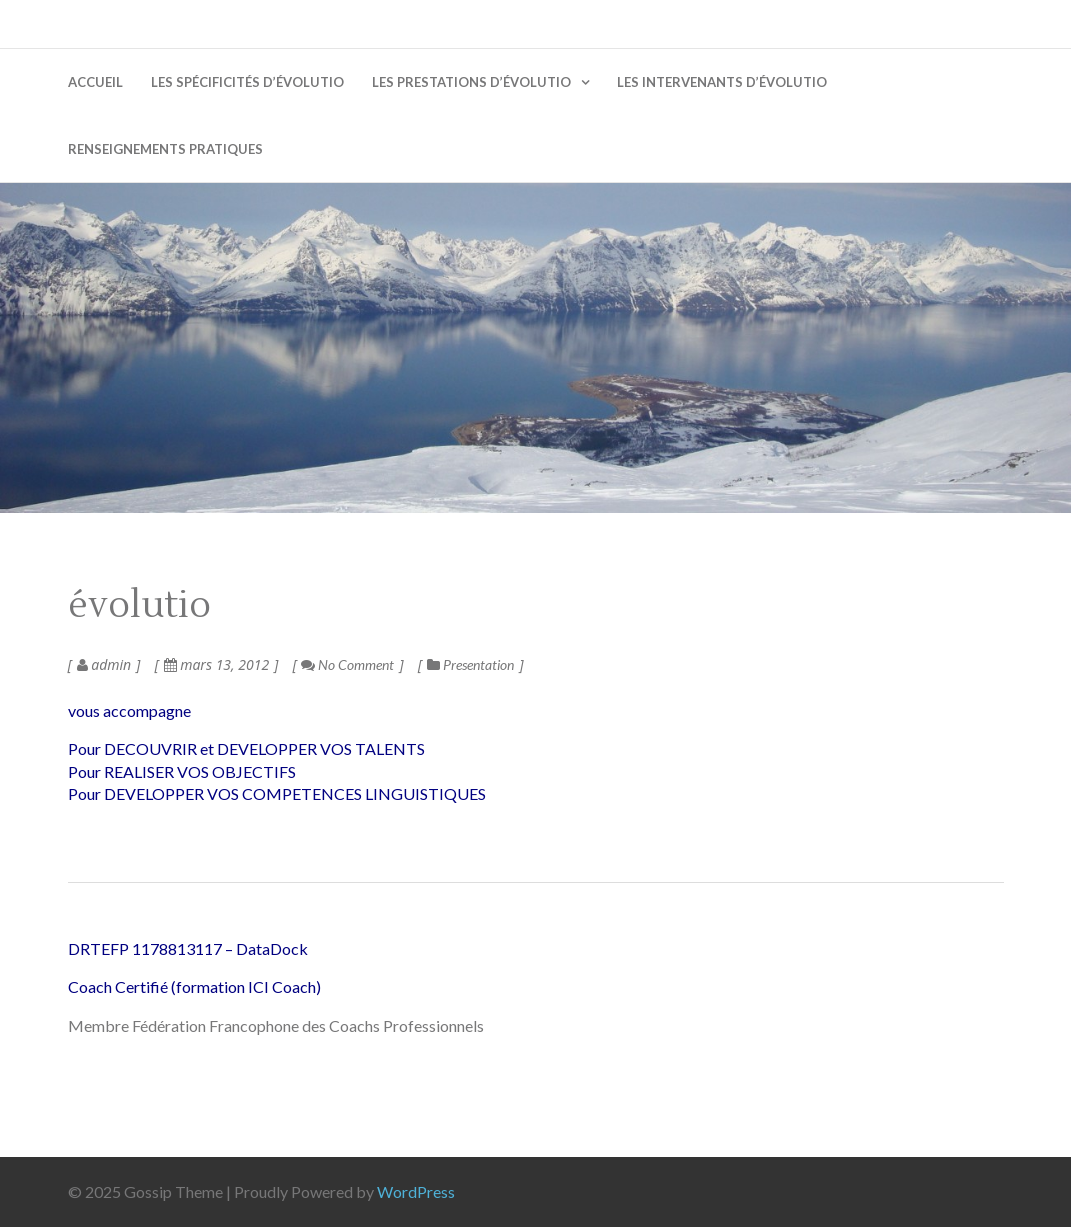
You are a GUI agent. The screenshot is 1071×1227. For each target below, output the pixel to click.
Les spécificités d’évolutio (247, 82)
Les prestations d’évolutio (471, 82)
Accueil (95, 82)
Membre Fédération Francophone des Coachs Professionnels (276, 1025)
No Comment (347, 664)
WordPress (416, 1191)
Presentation (478, 664)
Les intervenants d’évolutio (722, 82)
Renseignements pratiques (165, 149)
